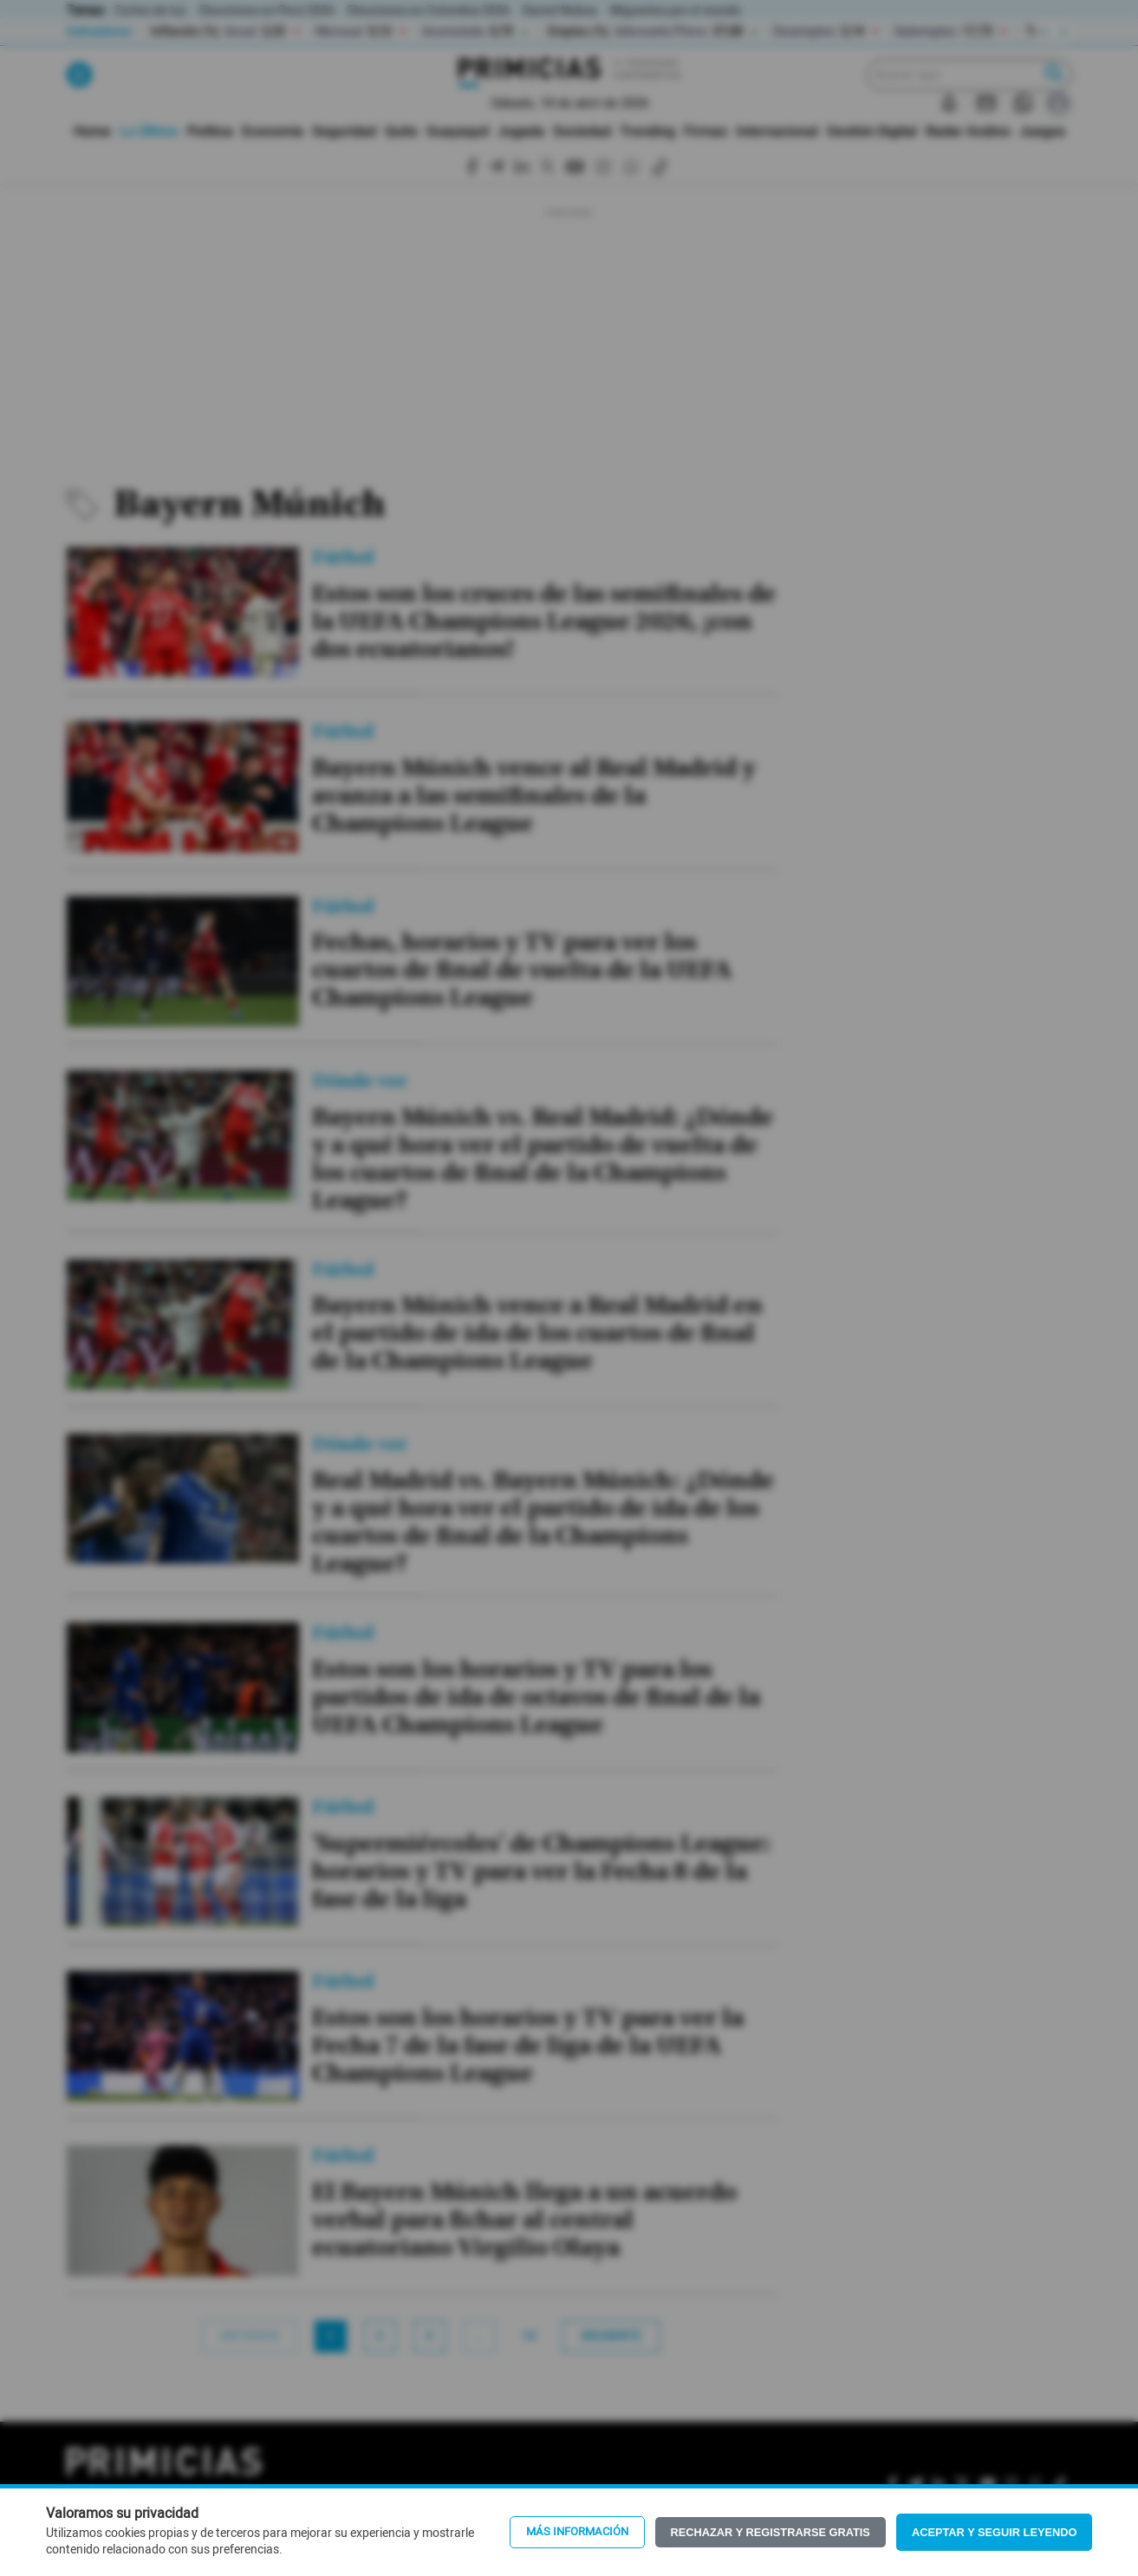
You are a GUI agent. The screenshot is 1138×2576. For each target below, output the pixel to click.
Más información (577, 2532)
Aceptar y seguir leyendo (994, 2532)
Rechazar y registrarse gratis (770, 2532)
